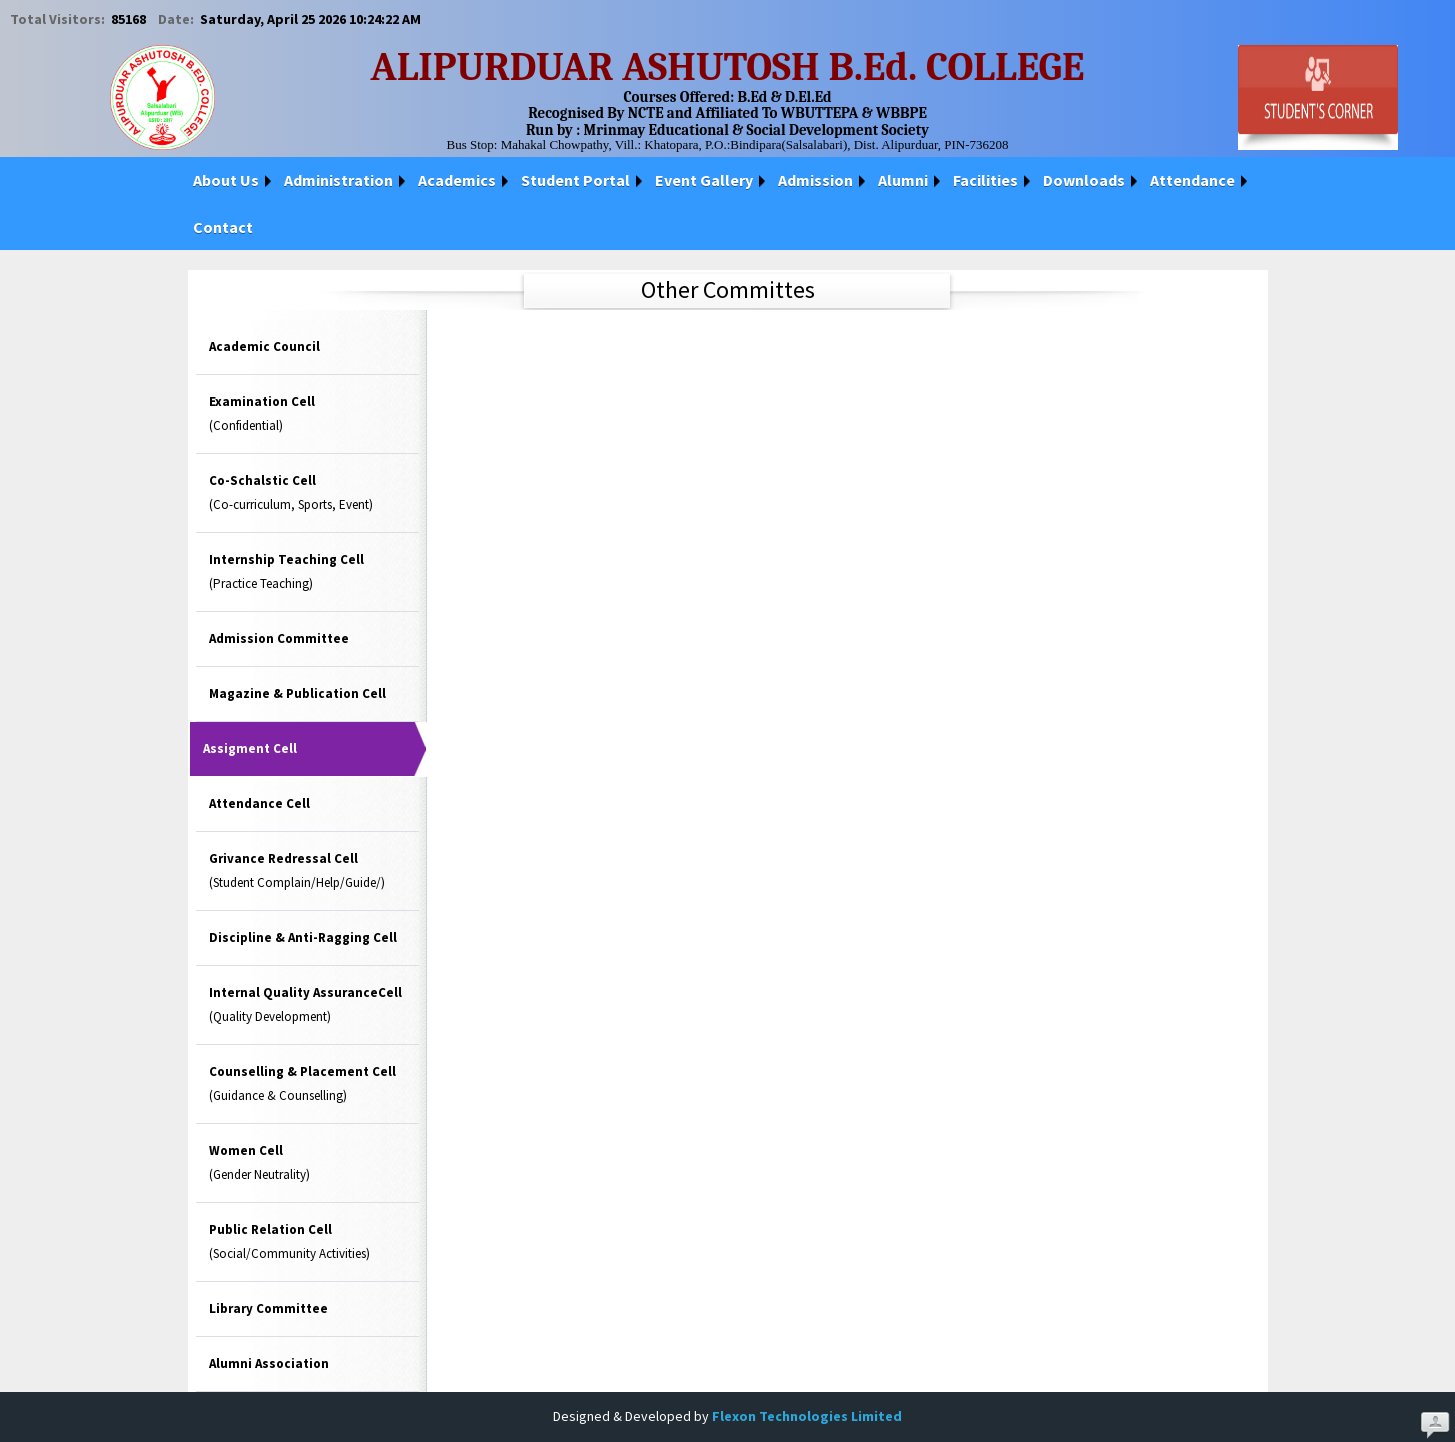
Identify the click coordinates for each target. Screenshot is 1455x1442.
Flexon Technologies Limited (807, 1416)
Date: (177, 19)
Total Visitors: (59, 19)
